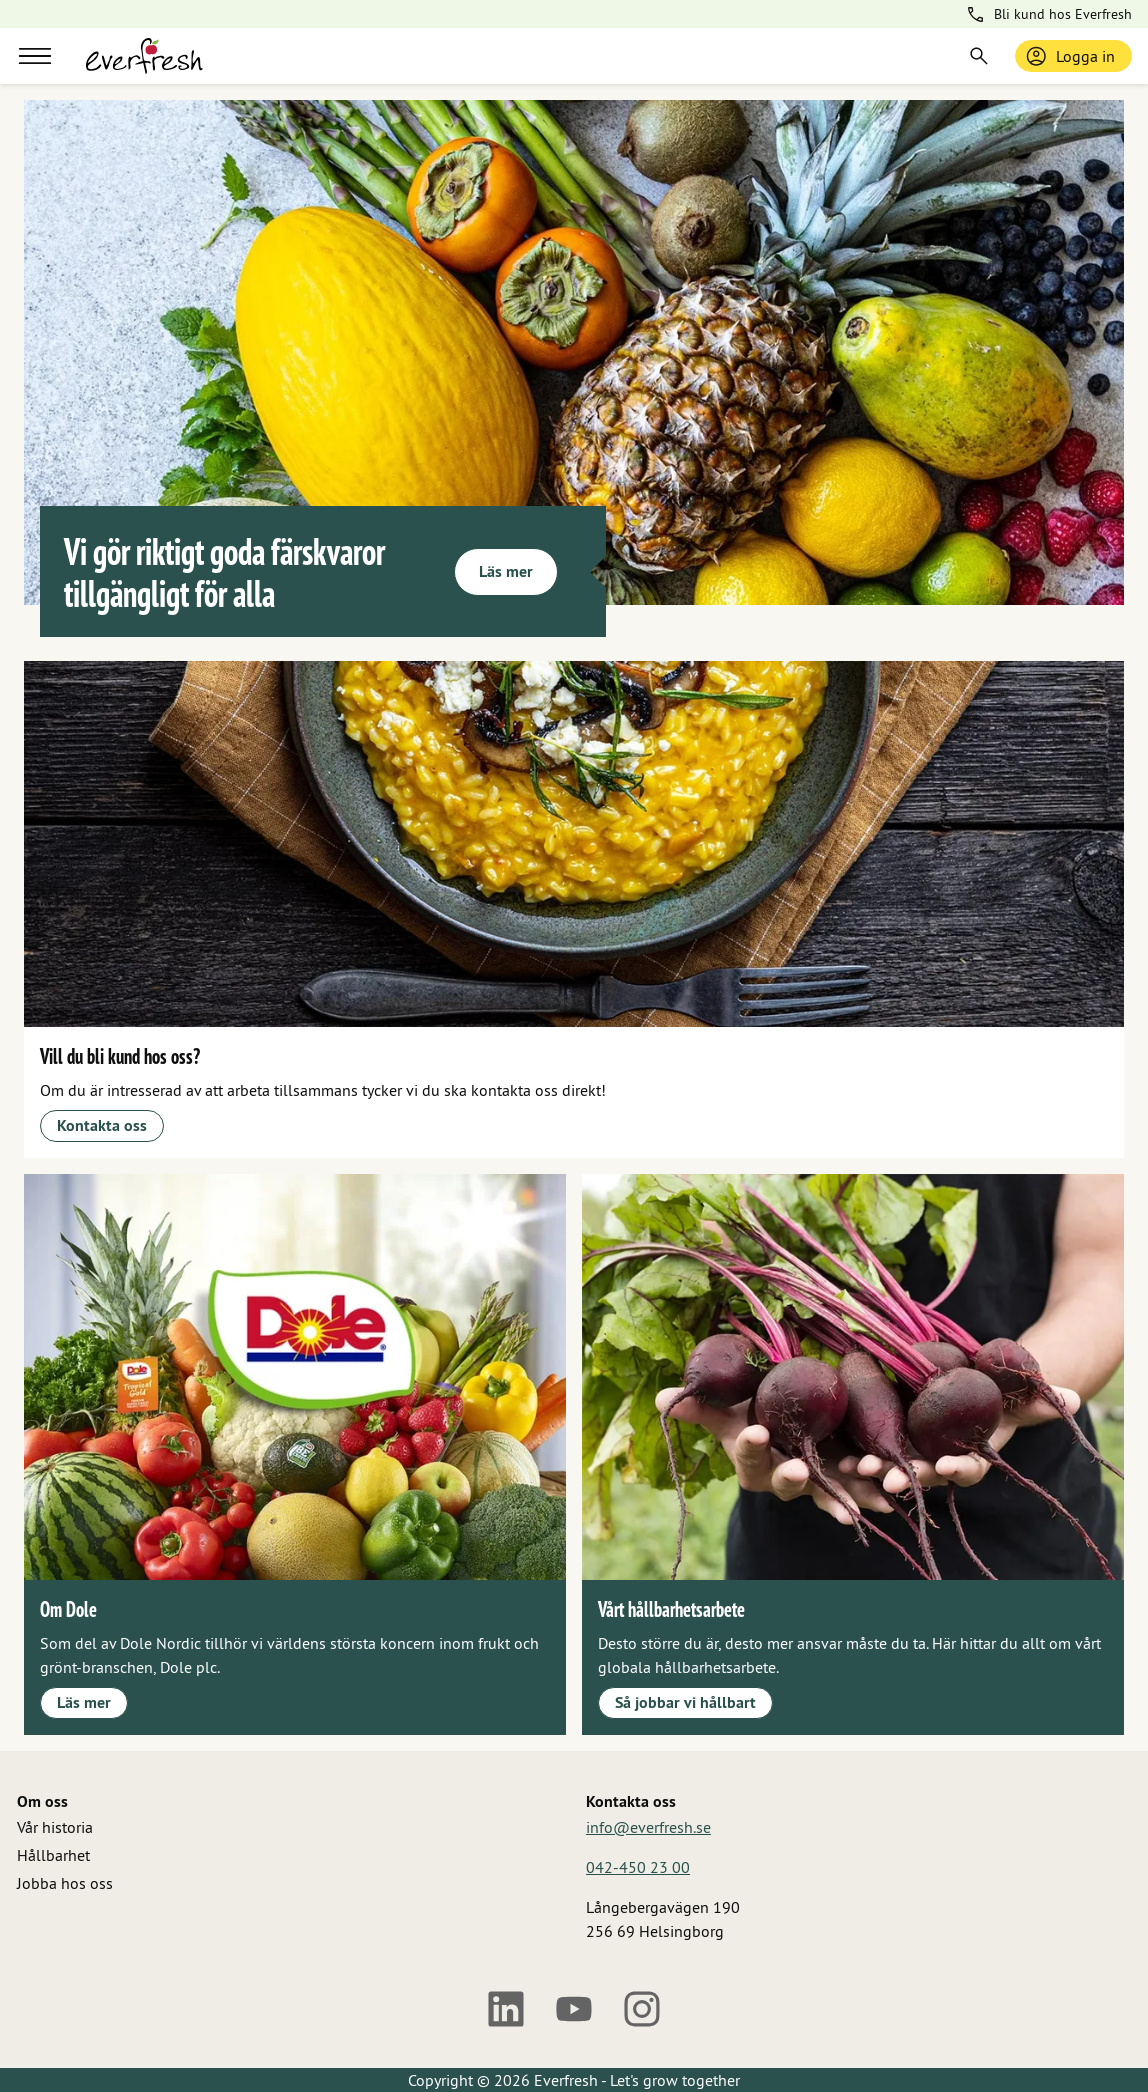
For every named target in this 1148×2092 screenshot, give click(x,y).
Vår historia (55, 1827)
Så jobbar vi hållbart (685, 1702)
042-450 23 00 (638, 1867)
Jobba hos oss (65, 1883)
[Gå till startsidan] (144, 56)
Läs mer (506, 571)
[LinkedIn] (506, 2009)
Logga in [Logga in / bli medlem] (1069, 56)
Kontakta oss (102, 1125)
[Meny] (35, 56)
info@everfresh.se (648, 1827)
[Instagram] (642, 2009)
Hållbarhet (53, 1855)
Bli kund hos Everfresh (1048, 14)
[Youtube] (574, 2009)
